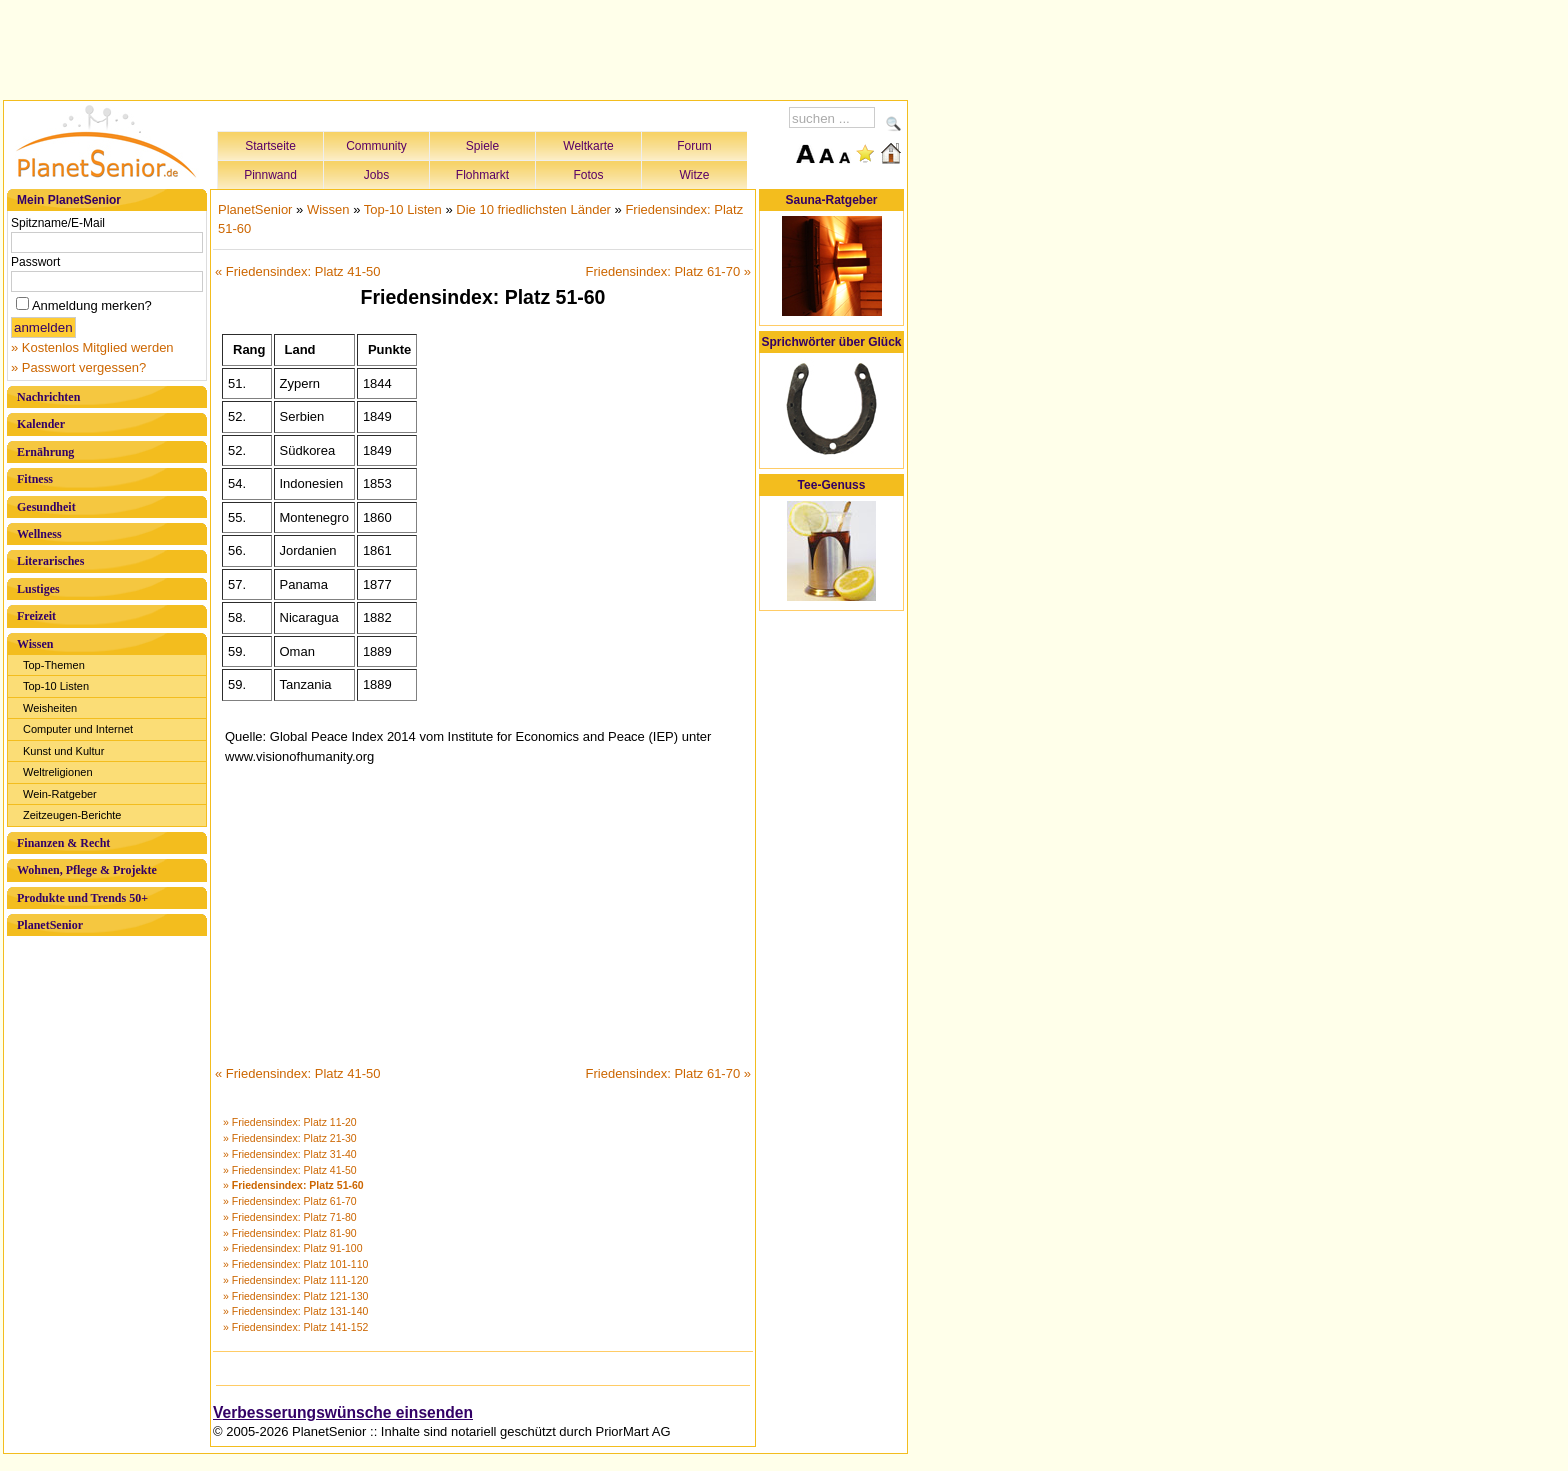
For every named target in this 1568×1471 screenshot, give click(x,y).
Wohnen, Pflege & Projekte (87, 870)
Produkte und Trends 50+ (82, 898)
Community (376, 146)
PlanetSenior (50, 925)
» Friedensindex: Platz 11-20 (290, 1122)
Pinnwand (270, 175)
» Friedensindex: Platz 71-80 (290, 1217)
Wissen (35, 644)
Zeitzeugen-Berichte (72, 815)
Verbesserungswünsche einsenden (343, 1412)
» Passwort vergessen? (78, 367)
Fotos (588, 175)
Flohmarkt (482, 175)
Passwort (35, 262)
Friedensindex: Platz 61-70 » (668, 271)
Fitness (35, 479)
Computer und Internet (78, 729)
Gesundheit (46, 507)
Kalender (41, 424)
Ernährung (45, 452)
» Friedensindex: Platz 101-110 (295, 1264)
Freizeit (36, 616)
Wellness (39, 534)
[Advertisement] (456, 47)
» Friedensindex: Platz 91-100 (293, 1248)
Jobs (376, 175)
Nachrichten (48, 397)
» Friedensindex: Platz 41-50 (290, 1170)
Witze (695, 175)
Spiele (482, 146)
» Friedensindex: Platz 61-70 (290, 1201)
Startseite (270, 146)
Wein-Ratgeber (60, 794)
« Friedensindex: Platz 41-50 (297, 271)
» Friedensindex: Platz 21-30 (290, 1138)
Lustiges (38, 589)
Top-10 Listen (56, 686)
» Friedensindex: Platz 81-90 (290, 1233)
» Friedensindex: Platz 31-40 (290, 1154)
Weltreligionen (58, 772)
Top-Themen (54, 665)
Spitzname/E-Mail (58, 223)
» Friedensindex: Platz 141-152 (295, 1327)
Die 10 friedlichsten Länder (533, 209)
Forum (694, 146)
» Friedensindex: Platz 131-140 (295, 1311)
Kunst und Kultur (63, 751)
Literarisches (50, 561)
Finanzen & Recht (63, 843)
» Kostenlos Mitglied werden (92, 347)
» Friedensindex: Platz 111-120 (295, 1280)
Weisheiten (50, 708)
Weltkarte (588, 146)
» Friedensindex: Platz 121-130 (295, 1296)
